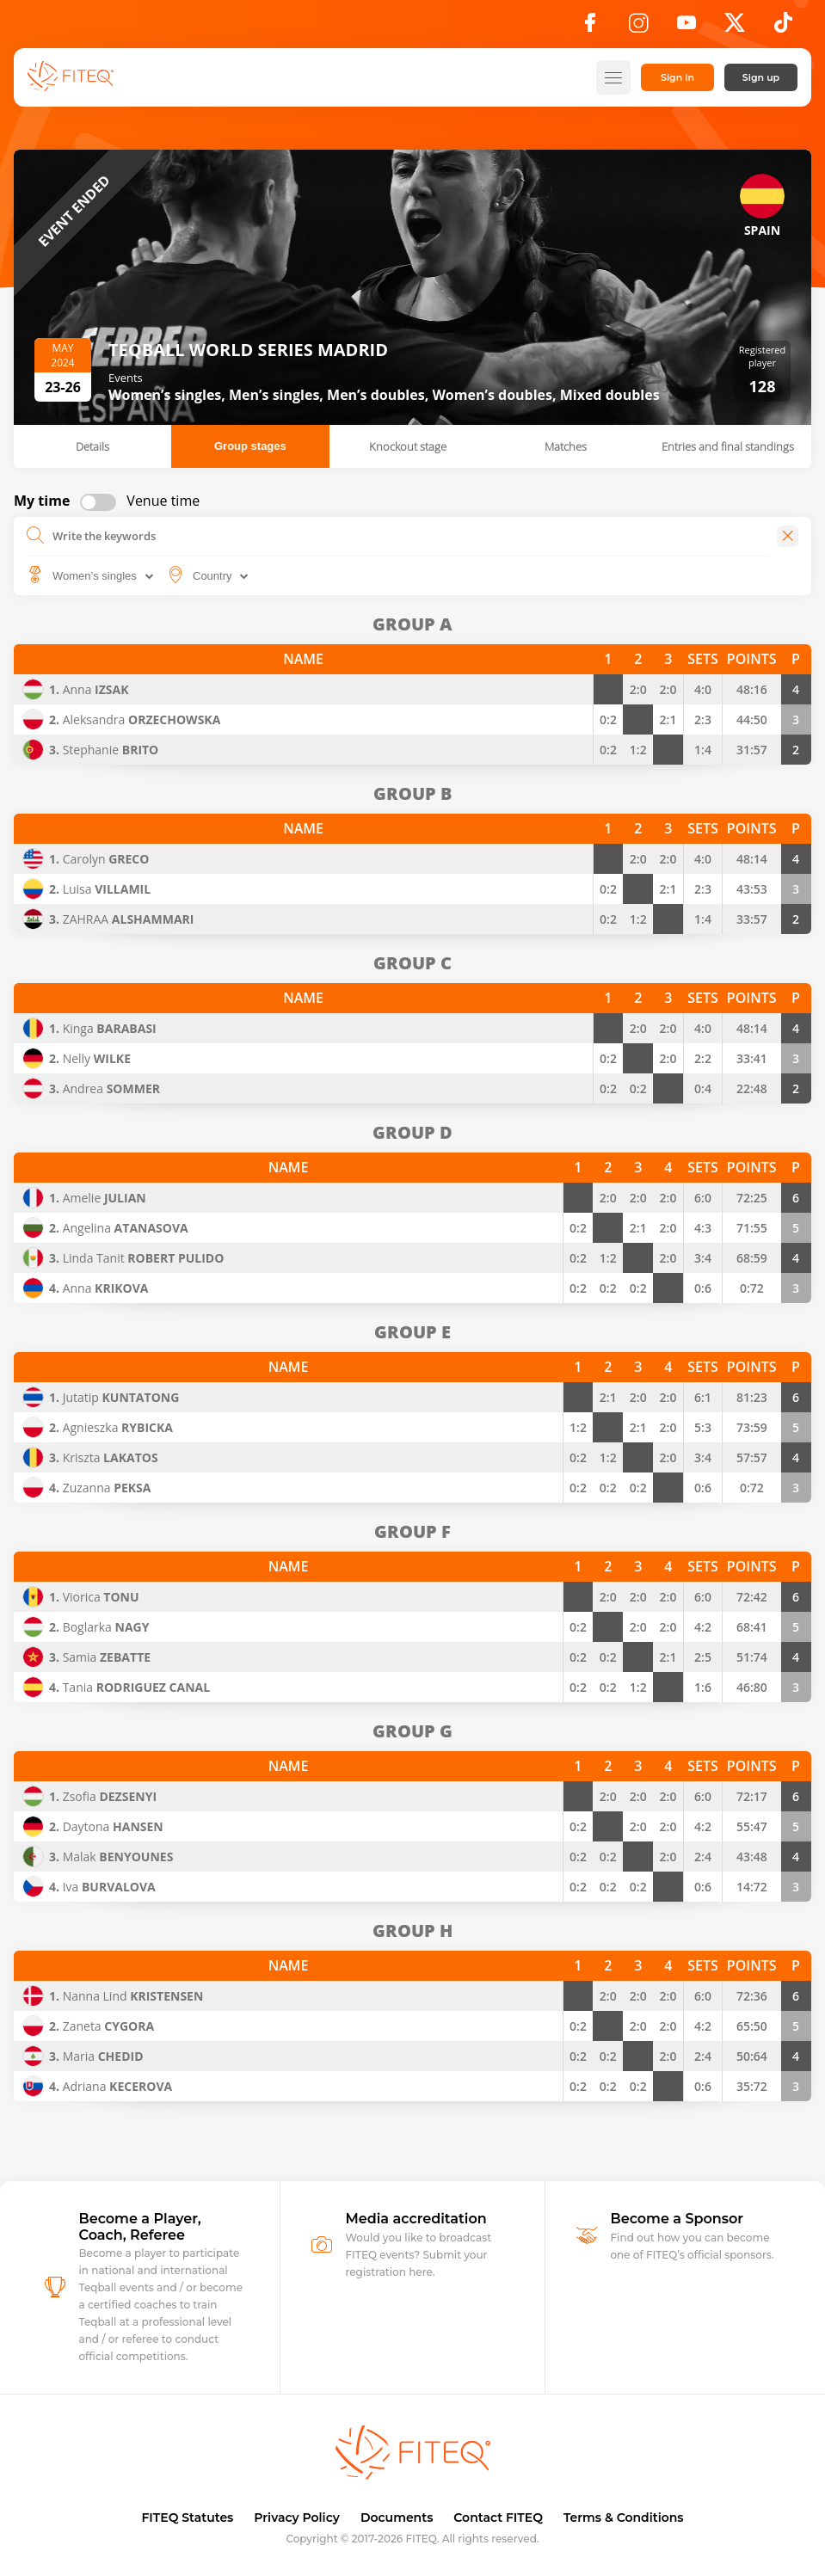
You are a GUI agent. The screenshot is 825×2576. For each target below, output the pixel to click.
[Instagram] (638, 27)
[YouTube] (686, 27)
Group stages (250, 446)
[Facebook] (590, 27)
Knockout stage (407, 446)
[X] (734, 27)
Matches (566, 446)
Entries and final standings (728, 446)
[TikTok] (783, 27)
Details (92, 446)
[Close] (787, 536)
